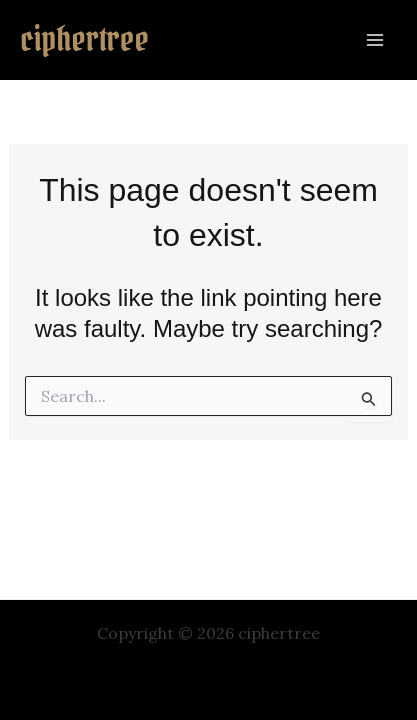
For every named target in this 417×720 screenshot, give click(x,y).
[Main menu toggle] (375, 40)
